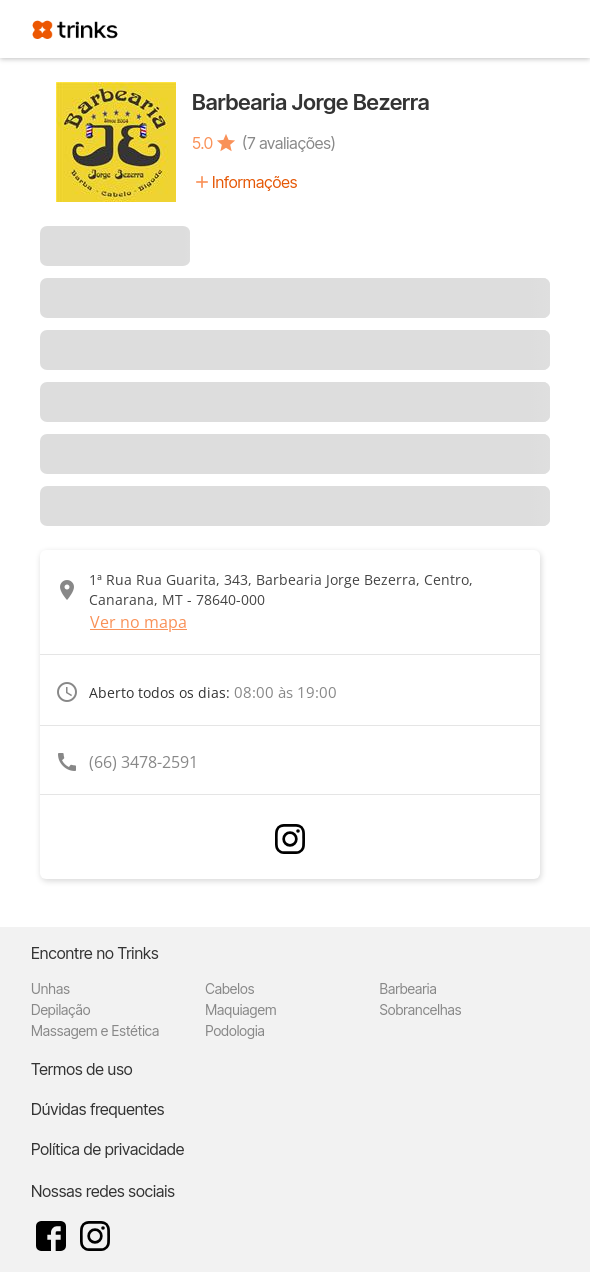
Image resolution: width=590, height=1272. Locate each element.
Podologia (235, 1030)
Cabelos (229, 988)
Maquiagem (240, 1009)
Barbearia (407, 988)
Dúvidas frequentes (97, 1109)
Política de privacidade (107, 1149)
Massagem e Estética (95, 1030)
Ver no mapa (138, 622)
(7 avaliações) (289, 143)
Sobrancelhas (420, 1009)
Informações (254, 182)
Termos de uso (82, 1069)
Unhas (50, 988)
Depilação (60, 1009)
